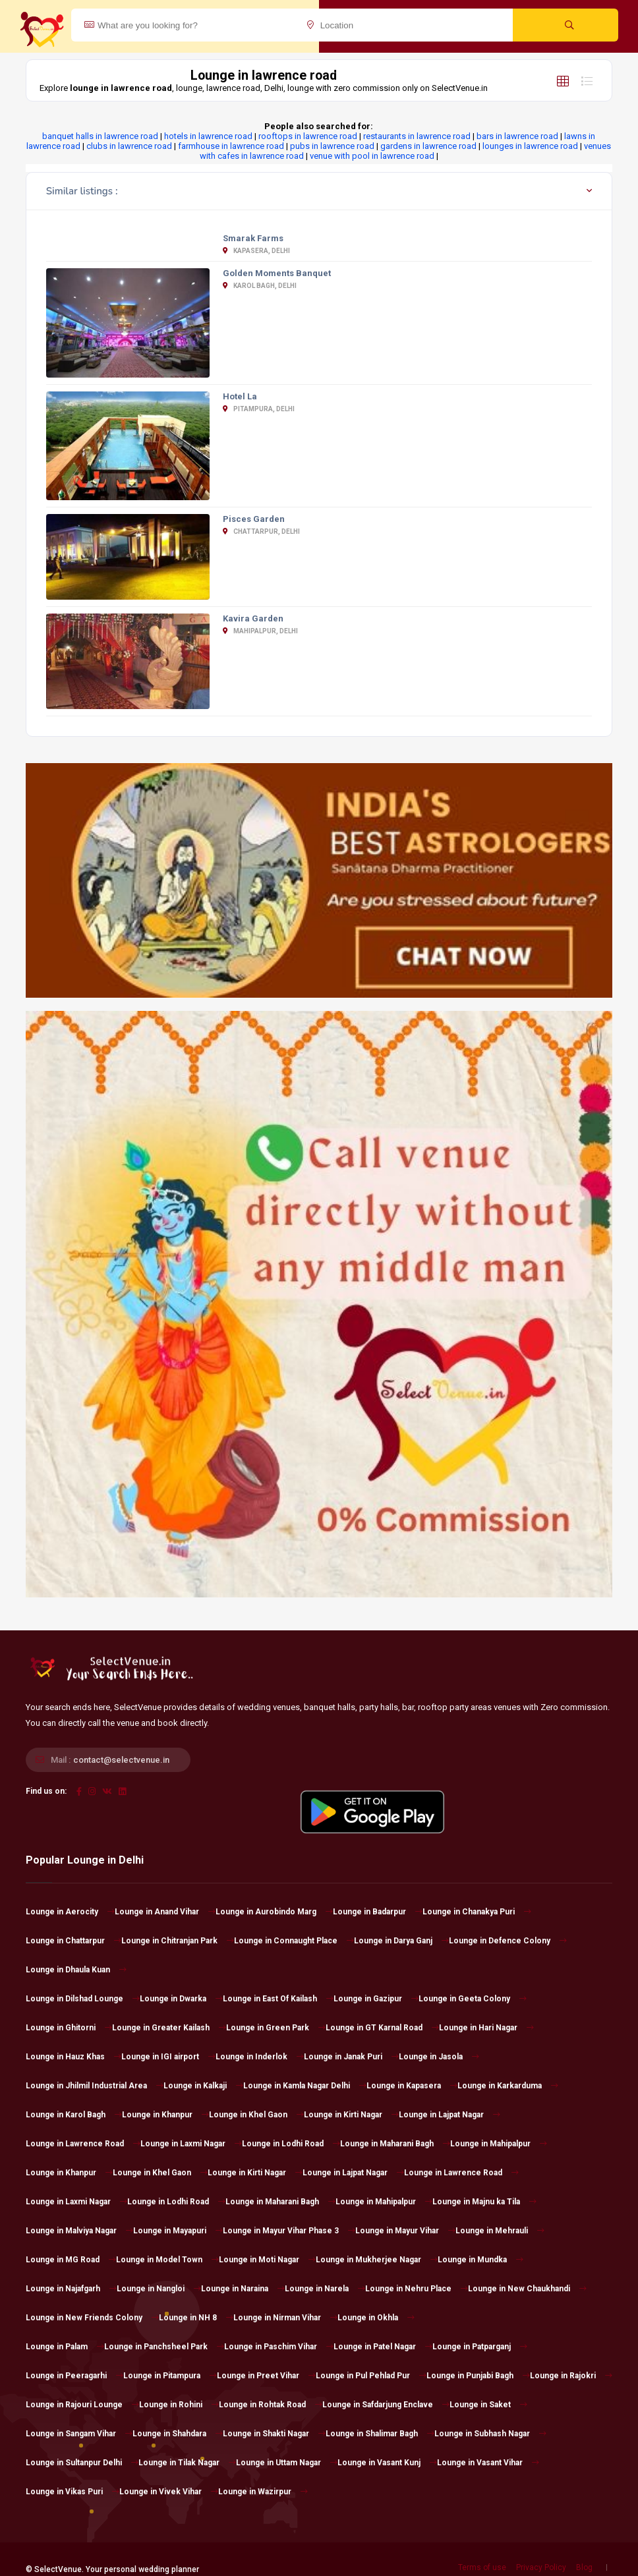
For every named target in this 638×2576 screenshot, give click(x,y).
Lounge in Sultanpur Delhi (82, 2462)
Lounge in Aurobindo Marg (274, 1911)
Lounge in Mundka (480, 2259)
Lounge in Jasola (439, 2056)
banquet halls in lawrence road (100, 136)
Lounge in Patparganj (479, 2346)
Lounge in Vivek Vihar (168, 2491)
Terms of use (482, 2567)
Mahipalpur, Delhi (260, 631)
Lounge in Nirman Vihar (285, 2317)
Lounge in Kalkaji (203, 2085)
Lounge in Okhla (376, 2317)
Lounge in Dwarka (181, 1998)
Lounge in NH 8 (196, 2317)
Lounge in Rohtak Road (270, 2404)
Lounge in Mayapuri (178, 2230)
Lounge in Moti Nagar (267, 2259)
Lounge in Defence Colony (508, 1940)
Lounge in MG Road (71, 2259)
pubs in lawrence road (332, 146)
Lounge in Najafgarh (71, 2288)
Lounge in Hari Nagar (486, 2027)
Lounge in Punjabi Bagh (478, 2375)
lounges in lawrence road (530, 146)
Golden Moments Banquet (277, 273)
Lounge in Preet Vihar (266, 2375)
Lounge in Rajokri (571, 2375)
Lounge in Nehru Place (416, 2288)
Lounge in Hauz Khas (73, 2056)
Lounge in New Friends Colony (92, 2317)
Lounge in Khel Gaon (256, 2114)
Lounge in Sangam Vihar (79, 2433)
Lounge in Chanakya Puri (476, 1911)
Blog (584, 2567)
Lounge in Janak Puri (351, 2056)
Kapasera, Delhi (256, 250)
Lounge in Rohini (179, 2404)
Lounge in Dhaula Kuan (76, 1969)
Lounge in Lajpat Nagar (449, 2114)
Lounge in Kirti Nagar (351, 2114)
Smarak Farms (253, 238)
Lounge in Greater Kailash (169, 2027)
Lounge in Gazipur (376, 1998)
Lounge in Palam (65, 2346)
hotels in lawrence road (208, 136)
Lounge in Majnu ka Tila (484, 2201)
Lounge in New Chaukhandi (527, 2288)
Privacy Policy (541, 2567)
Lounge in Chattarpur (73, 1940)
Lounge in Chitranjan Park (177, 1940)
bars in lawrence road (517, 136)
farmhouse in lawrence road (231, 146)
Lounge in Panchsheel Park (164, 2346)
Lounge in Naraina (243, 2288)
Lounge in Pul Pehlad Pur (371, 2375)
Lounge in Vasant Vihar (488, 2462)
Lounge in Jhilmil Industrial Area (94, 2085)
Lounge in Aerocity (70, 1911)
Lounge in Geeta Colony (473, 1998)
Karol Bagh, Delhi (260, 285)
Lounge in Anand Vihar (165, 1911)
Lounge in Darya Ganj (401, 1940)
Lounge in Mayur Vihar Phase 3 (289, 2230)
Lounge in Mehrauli (499, 2230)
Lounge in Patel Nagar (383, 2346)
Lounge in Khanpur (165, 2114)
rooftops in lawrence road (307, 136)
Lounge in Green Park (276, 2027)
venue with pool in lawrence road (372, 156)
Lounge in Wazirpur (263, 2491)
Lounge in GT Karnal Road (382, 2027)
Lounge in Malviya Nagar (79, 2230)
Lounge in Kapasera (411, 2085)
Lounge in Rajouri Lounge (82, 2404)
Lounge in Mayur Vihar (405, 2230)
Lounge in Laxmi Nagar (191, 2143)
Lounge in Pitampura (170, 2375)
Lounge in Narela (325, 2288)
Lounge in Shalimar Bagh (380, 2433)
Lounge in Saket (488, 2404)
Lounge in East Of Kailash (278, 1998)
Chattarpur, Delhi (261, 531)
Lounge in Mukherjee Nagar (377, 2259)
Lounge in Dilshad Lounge (83, 1998)
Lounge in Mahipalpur (498, 2143)
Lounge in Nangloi (159, 2288)
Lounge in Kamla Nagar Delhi (304, 2085)
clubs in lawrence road (129, 146)
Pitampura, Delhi (259, 409)
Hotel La (240, 396)
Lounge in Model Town (167, 2259)
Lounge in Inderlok (260, 2056)
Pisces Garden (254, 519)
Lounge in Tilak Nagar (187, 2462)
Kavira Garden (253, 618)
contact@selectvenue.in (121, 1760)
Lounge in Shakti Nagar (274, 2433)
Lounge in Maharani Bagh (395, 2143)
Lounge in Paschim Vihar (279, 2346)
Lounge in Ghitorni (69, 2027)
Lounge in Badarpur (377, 1911)
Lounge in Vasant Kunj (387, 2462)
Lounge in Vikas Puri (72, 2491)
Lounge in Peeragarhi (74, 2375)
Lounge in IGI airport (168, 2056)
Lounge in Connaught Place (294, 1940)
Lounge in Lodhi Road (291, 2143)
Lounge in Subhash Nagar (490, 2433)
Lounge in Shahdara (177, 2433)
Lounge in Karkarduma (507, 2085)
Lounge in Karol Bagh (74, 2114)
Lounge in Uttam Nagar (286, 2462)
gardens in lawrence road (428, 146)
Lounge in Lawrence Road (83, 2143)
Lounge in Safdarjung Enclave (386, 2404)
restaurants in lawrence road (417, 136)
